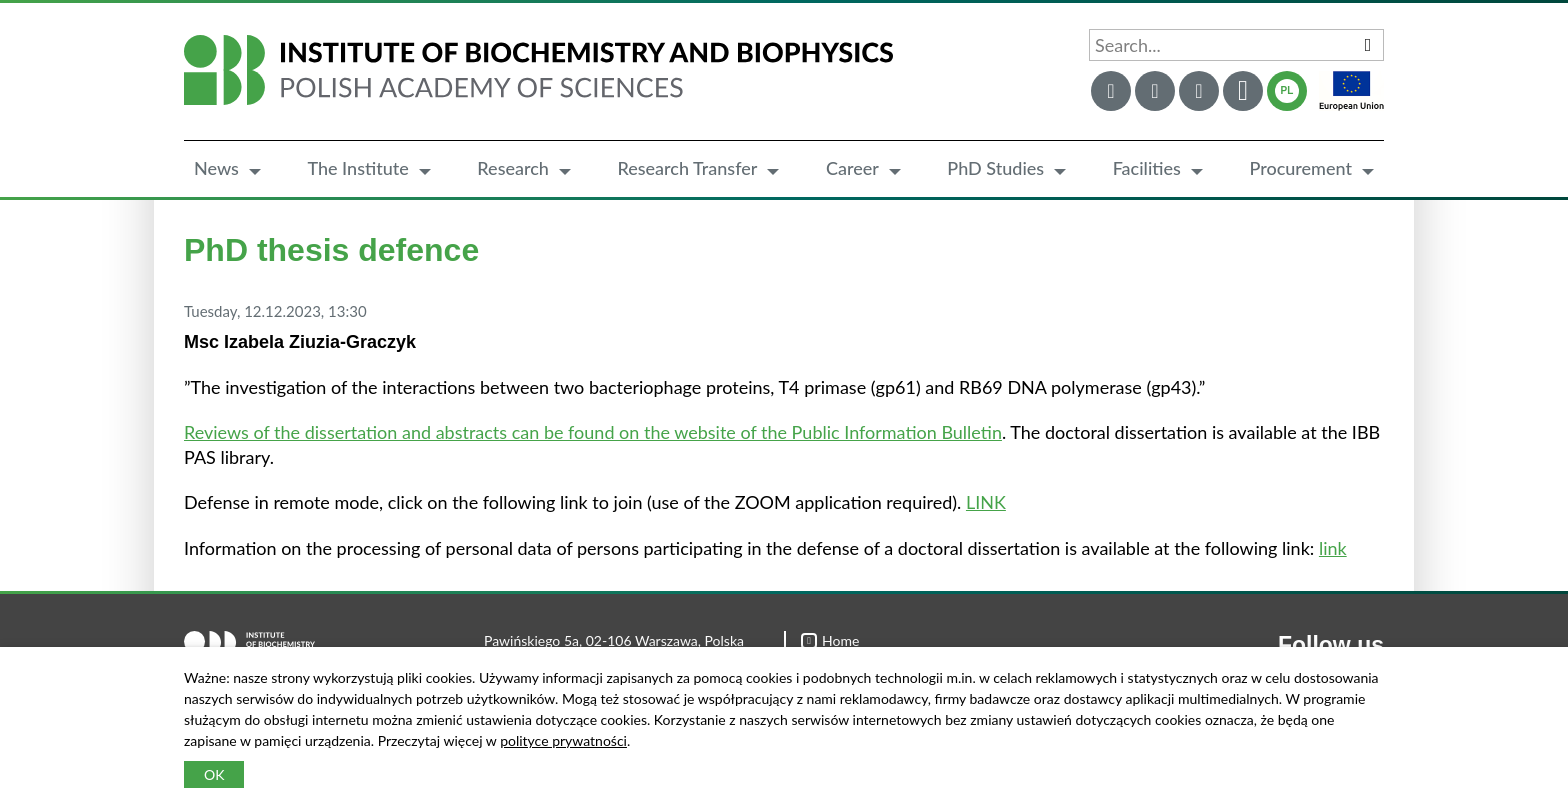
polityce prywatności (563, 740)
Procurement (1300, 168)
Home (830, 640)
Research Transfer (687, 168)
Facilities (1147, 168)
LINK (986, 502)
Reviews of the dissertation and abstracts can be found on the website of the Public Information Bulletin (593, 432)
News (216, 168)
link (1333, 548)
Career (852, 168)
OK (214, 774)
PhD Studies (995, 168)
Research (513, 168)
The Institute (357, 168)
